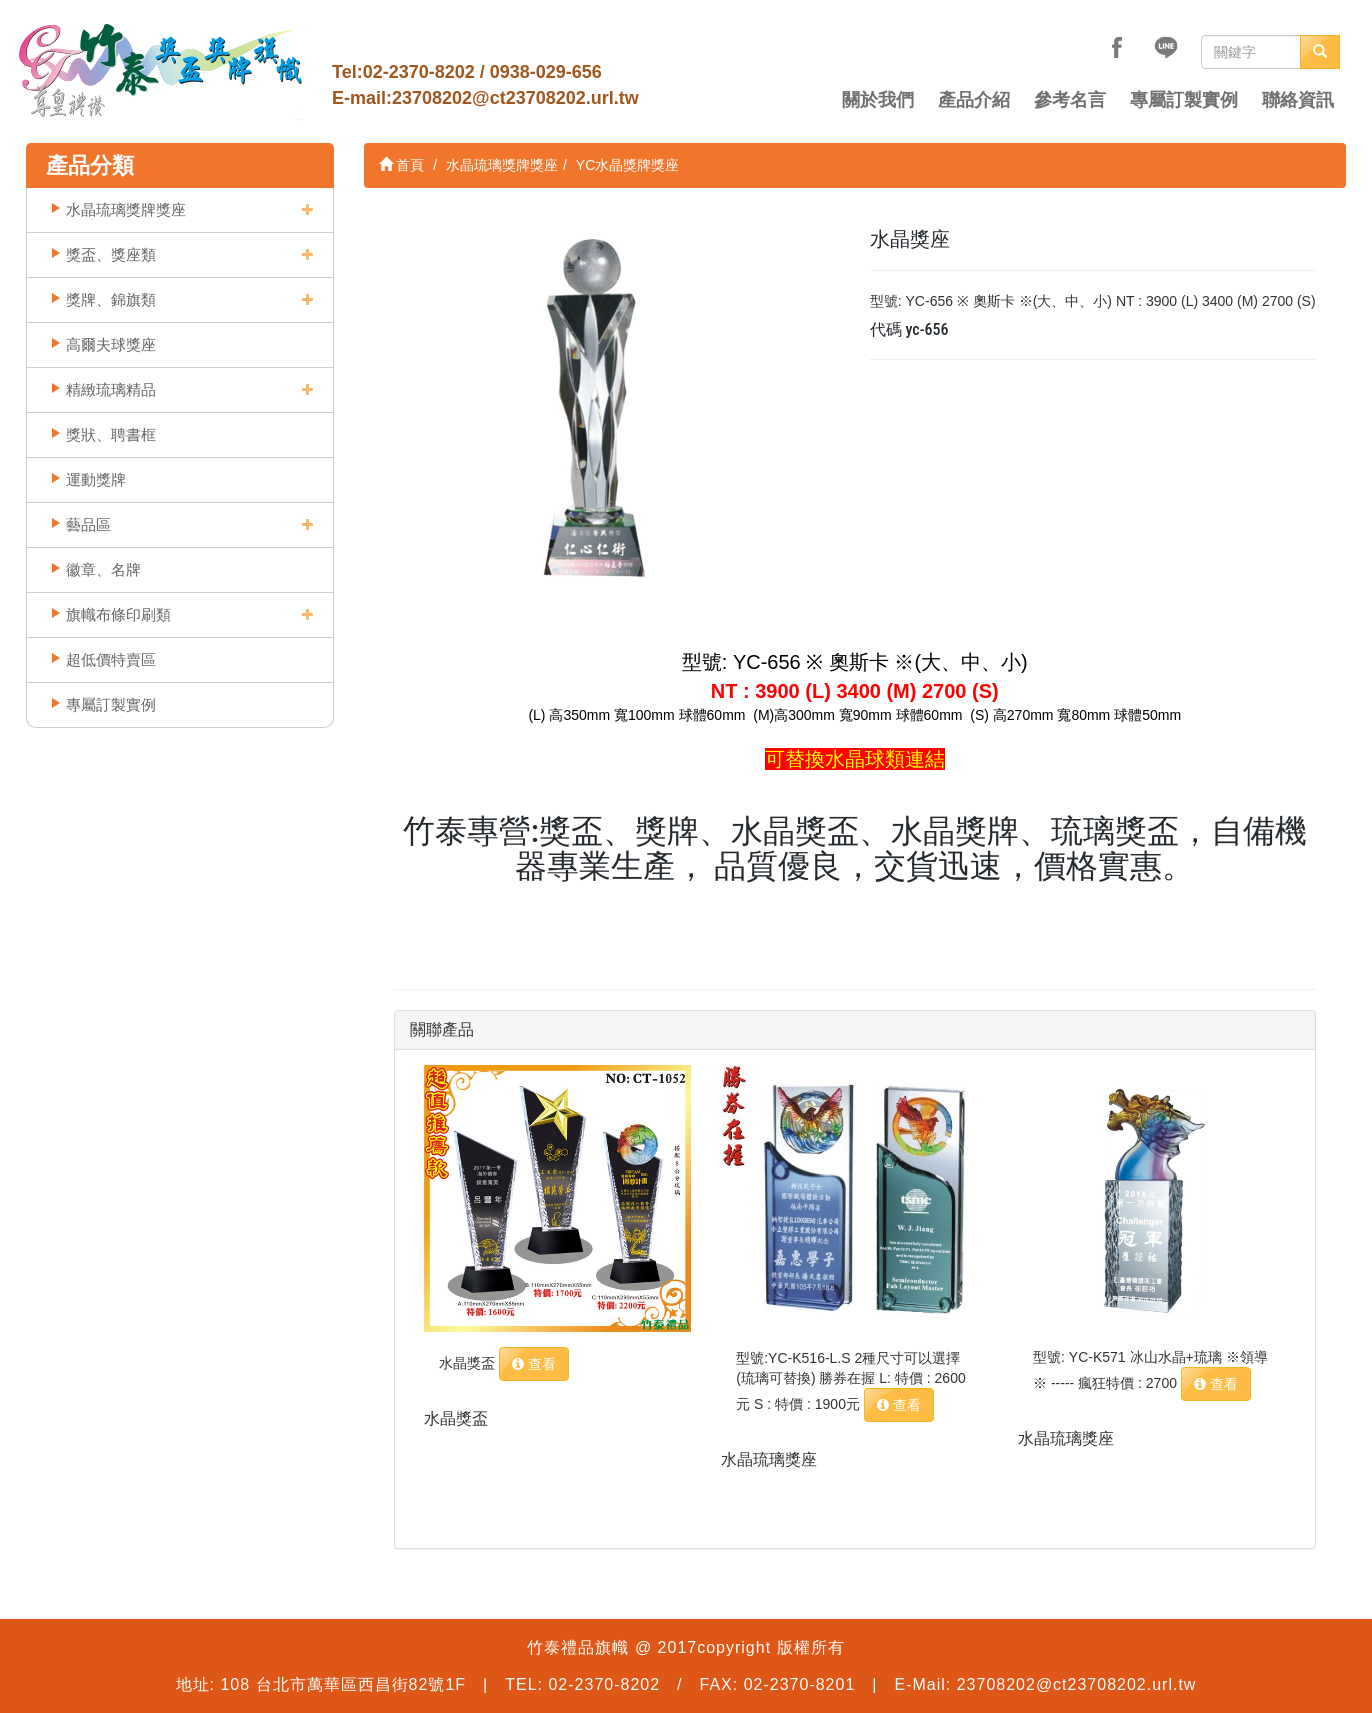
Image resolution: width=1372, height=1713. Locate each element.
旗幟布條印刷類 (118, 614)
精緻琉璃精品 (111, 389)
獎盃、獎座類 (111, 254)
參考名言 (1070, 100)
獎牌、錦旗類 (111, 299)
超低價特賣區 (111, 659)
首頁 (402, 165)
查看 (534, 1364)
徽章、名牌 (103, 569)
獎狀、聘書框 (111, 434)
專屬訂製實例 (1184, 100)
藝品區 (88, 524)
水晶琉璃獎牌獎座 (126, 209)
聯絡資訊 (1298, 100)
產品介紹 (974, 100)
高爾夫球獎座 (111, 344)
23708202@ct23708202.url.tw (515, 98)
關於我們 (878, 100)
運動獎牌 (96, 479)
